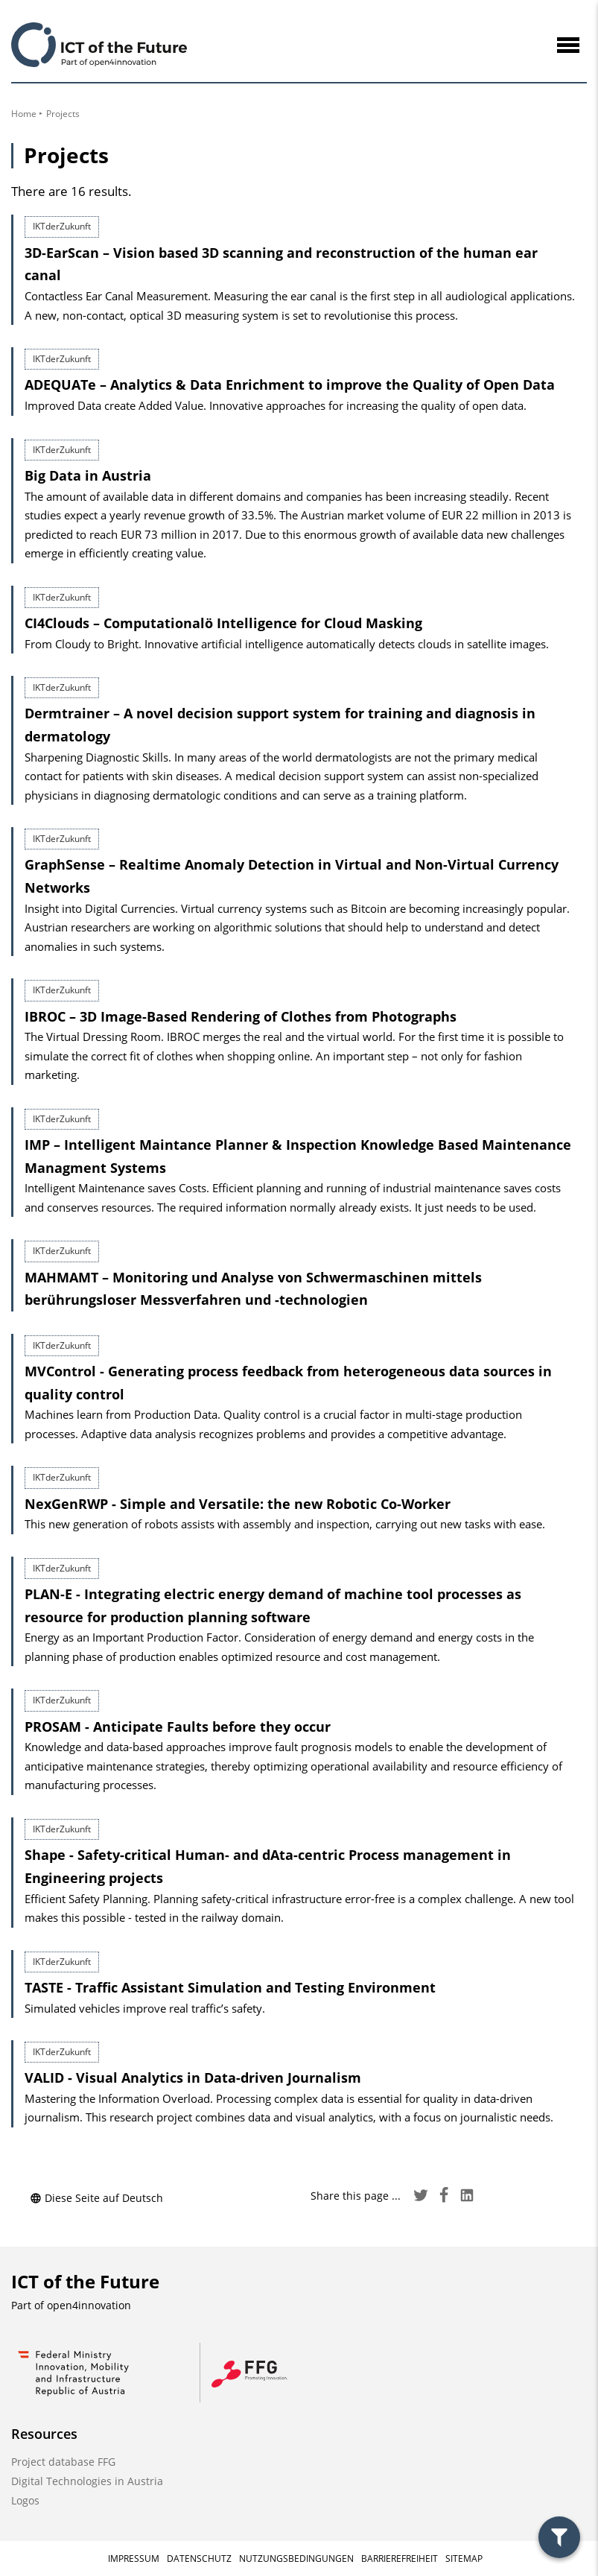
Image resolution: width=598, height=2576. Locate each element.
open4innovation (89, 2305)
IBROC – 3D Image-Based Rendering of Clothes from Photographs (241, 1016)
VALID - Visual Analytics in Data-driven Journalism (193, 2077)
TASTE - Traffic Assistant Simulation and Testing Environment (230, 1987)
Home (23, 113)
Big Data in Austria (88, 475)
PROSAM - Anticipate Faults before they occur (178, 1726)
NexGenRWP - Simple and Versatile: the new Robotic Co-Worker (238, 1504)
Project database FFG (63, 2462)
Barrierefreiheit (399, 2558)
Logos (25, 2500)
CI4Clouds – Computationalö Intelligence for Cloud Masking (223, 623)
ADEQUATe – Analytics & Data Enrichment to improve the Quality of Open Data (290, 384)
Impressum (133, 2558)
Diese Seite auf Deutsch (96, 2198)
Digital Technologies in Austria (87, 2481)
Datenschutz (199, 2558)
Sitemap (464, 2558)
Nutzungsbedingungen (296, 2558)
